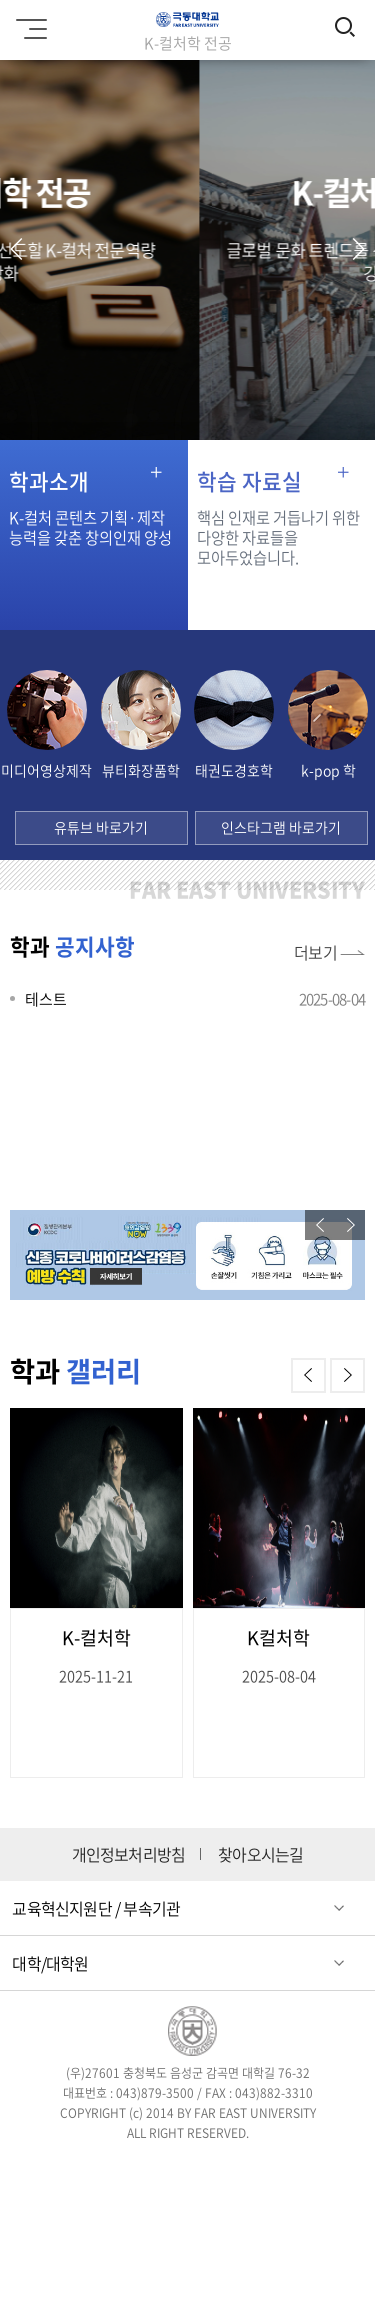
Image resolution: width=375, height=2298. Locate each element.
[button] (358, 249)
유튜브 (303, 2170)
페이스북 (72, 2170)
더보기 (316, 952)
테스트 (46, 999)
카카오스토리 (187, 2215)
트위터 (129, 2170)
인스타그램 (187, 2170)
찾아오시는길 (260, 1854)
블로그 (245, 2170)
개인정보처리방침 (129, 1854)
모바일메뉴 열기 (28, 22)
